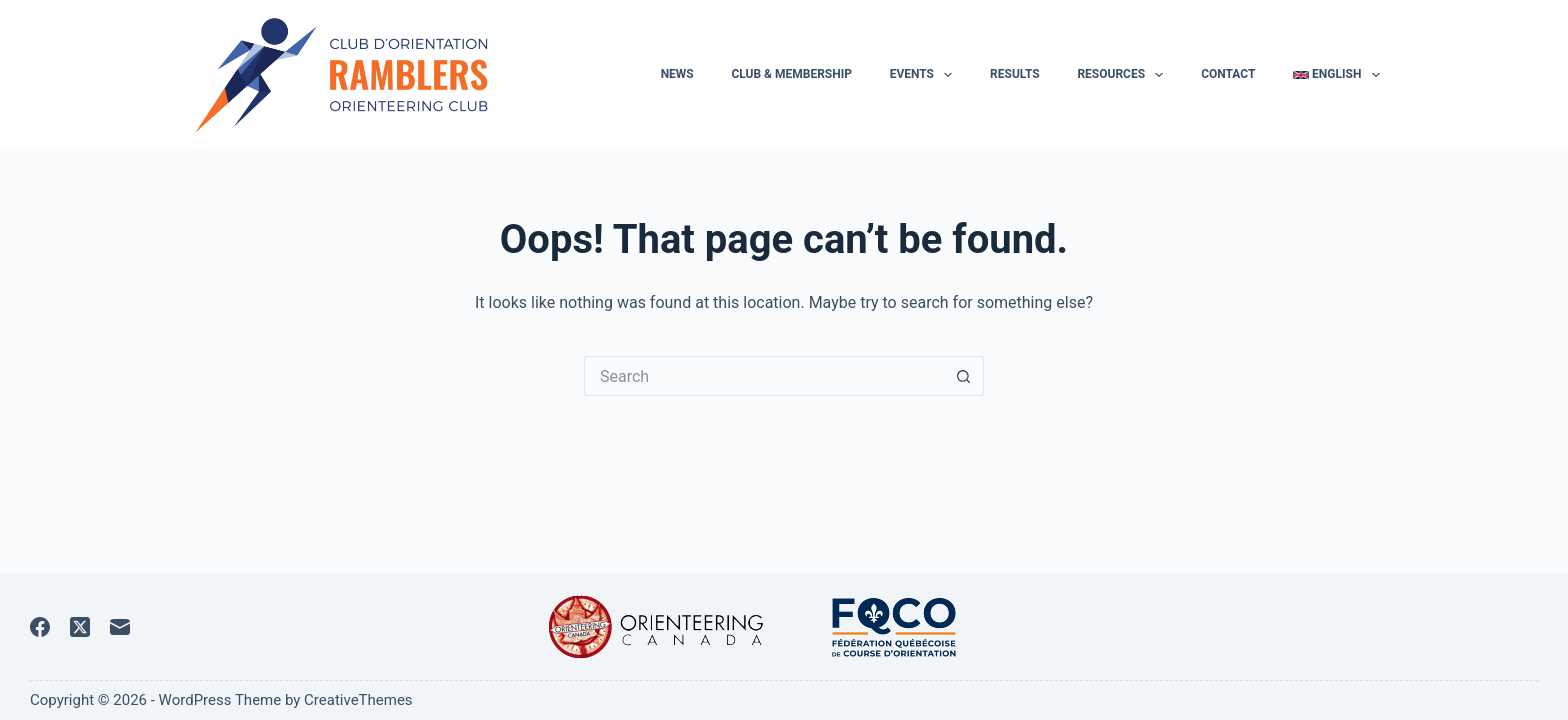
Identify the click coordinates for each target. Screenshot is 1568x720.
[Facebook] (40, 627)
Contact (1228, 74)
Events (925, 75)
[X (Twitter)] (80, 627)
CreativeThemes (358, 700)
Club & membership (791, 74)
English (1336, 75)
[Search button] (964, 376)
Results (1015, 74)
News (677, 74)
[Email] (120, 627)
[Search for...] (764, 376)
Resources (1124, 75)
